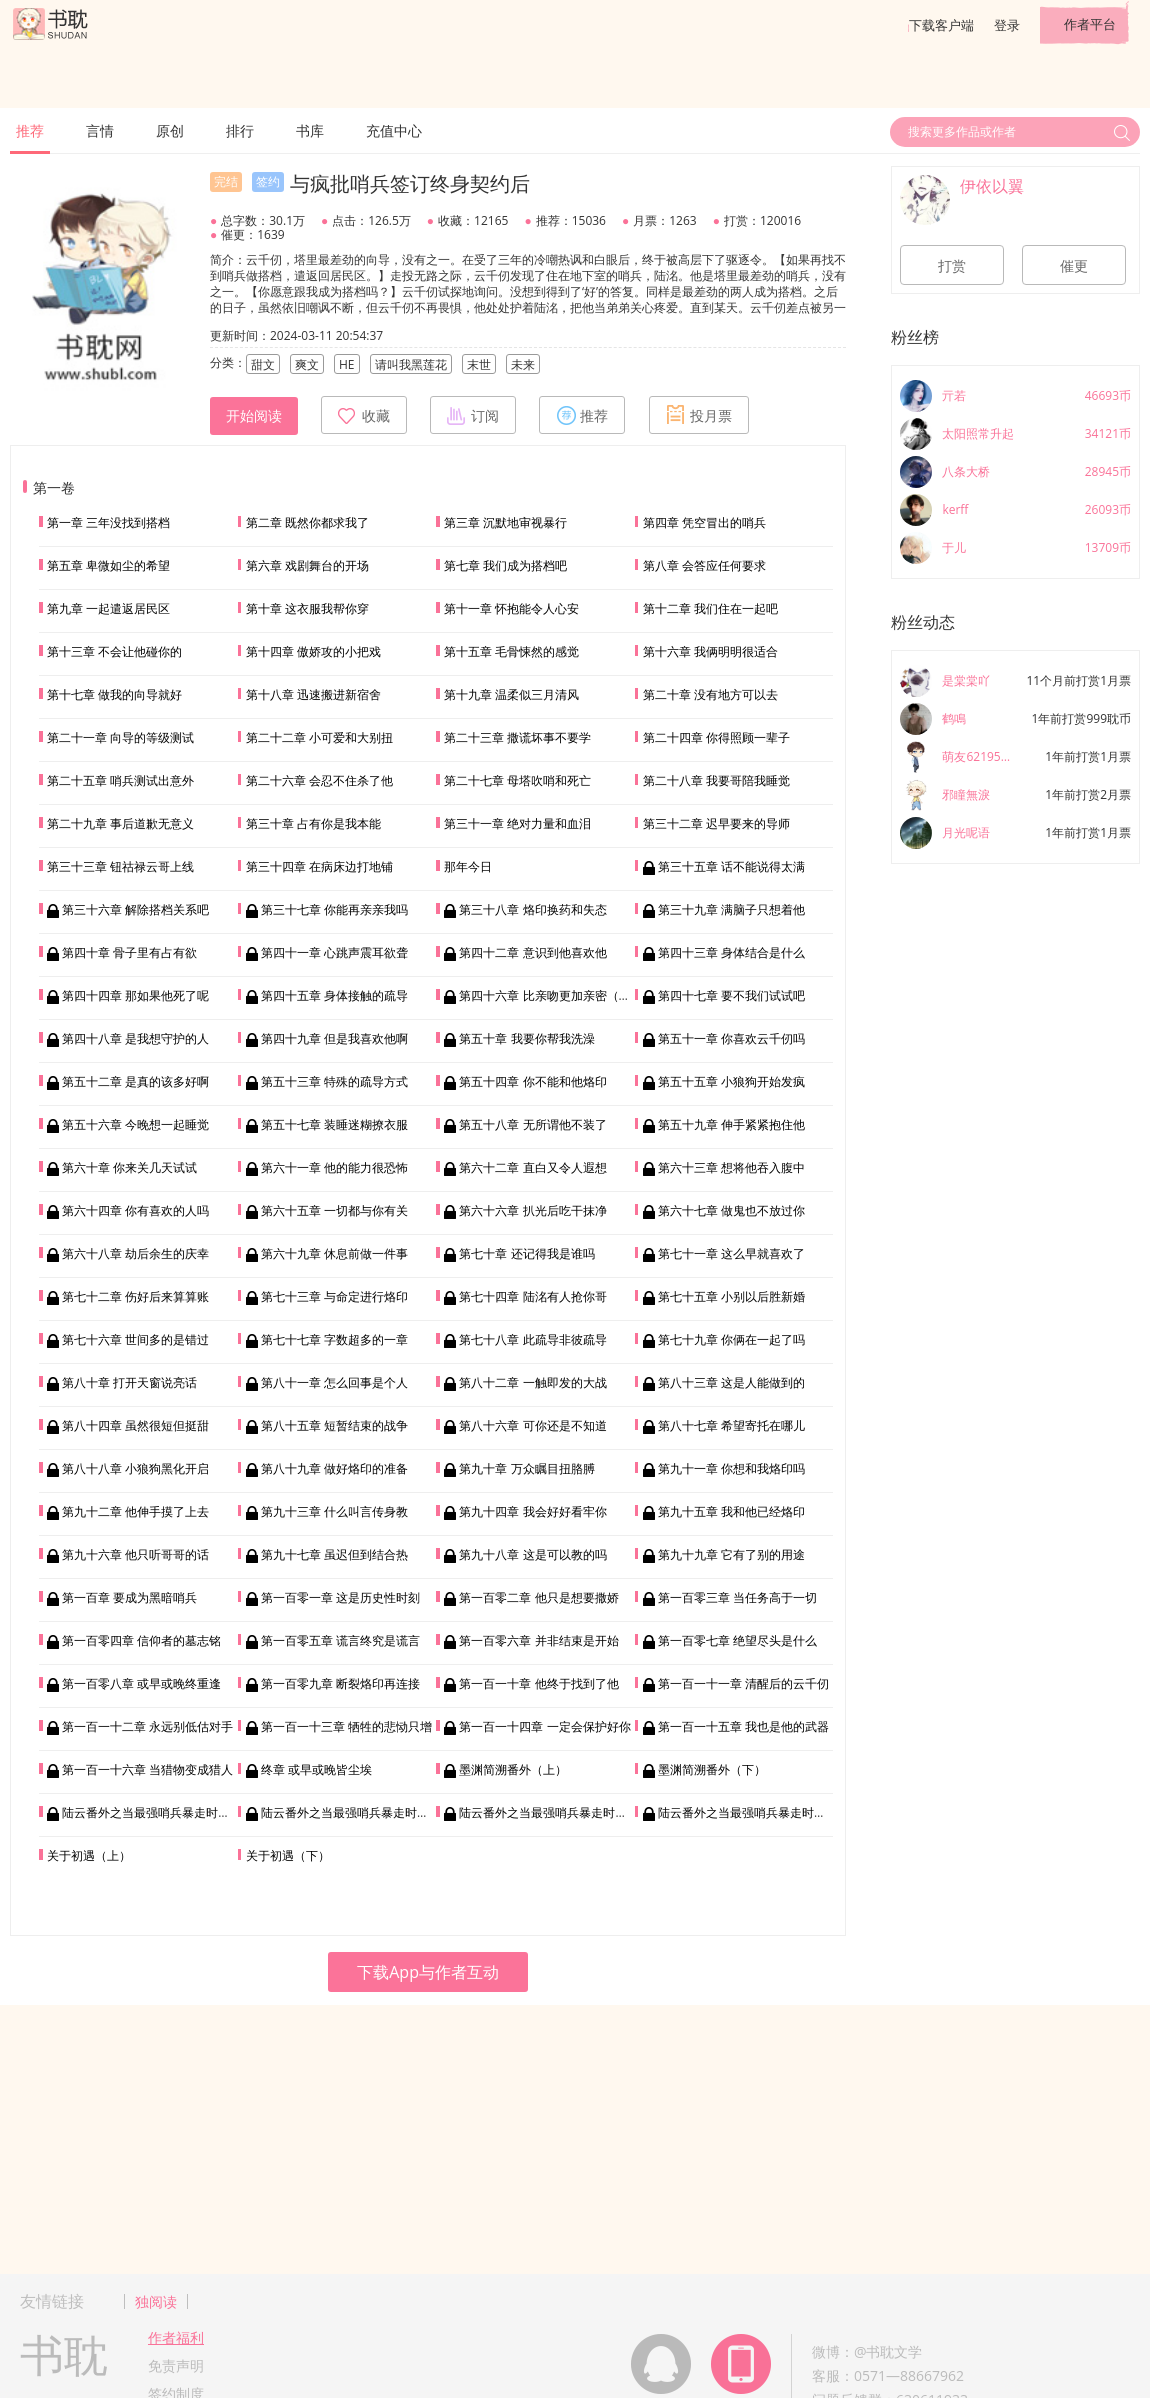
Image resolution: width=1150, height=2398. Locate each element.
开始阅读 (254, 416)
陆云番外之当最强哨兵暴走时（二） (357, 1812)
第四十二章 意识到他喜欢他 (532, 952)
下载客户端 (941, 25)
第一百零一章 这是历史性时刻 (340, 1597)
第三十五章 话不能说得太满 (731, 866)
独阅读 (156, 2301)
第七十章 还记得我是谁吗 (526, 1253)
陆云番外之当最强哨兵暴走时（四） (754, 1812)
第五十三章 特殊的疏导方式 (334, 1081)
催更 (1074, 266)
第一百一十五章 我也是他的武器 (743, 1726)
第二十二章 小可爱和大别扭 (319, 737)
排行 (240, 130)
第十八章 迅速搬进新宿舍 (313, 694)
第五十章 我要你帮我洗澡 (526, 1038)
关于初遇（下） (288, 1855)
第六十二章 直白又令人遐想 (532, 1167)
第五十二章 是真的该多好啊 (135, 1081)
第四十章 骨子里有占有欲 (129, 952)
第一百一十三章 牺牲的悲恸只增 (346, 1726)
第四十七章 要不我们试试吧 (731, 995)
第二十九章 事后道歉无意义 (120, 823)
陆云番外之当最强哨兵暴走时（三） (555, 1812)
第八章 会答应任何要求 (704, 565)
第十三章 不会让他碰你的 (114, 651)
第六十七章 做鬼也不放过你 (731, 1210)
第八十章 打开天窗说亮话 (129, 1382)
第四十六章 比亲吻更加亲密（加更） (556, 995)
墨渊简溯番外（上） (513, 1769)
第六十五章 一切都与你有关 (334, 1210)
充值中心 (394, 130)
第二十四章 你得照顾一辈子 (716, 737)
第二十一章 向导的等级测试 (120, 737)
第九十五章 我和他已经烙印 (731, 1511)
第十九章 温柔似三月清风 (511, 694)
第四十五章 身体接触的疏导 (334, 995)
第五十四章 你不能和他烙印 (532, 1081)
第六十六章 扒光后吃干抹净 (532, 1210)
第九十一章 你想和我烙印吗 (731, 1468)
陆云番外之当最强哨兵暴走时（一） (158, 1812)
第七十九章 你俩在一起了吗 (731, 1339)
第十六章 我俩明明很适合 (710, 651)
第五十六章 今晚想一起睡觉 (135, 1124)
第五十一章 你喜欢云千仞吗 (731, 1038)
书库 (310, 130)
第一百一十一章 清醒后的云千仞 (743, 1683)
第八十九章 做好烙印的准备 (334, 1468)
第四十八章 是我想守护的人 (135, 1038)
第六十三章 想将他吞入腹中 (731, 1167)
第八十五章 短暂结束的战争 (334, 1425)
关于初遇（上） (89, 1855)
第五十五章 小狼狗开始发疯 (731, 1081)
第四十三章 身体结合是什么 (731, 952)
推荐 (30, 130)
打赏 (952, 266)
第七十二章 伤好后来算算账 (135, 1296)
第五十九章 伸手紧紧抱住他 (731, 1124)
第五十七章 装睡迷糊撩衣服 (334, 1124)
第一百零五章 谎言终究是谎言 (340, 1640)
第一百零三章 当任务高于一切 (737, 1597)
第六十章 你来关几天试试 (129, 1167)
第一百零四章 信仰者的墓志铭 (141, 1640)
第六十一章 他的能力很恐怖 (334, 1167)
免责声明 (176, 2365)
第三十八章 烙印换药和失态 (532, 909)
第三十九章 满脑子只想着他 (731, 909)
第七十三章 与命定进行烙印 (334, 1296)
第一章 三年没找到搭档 (108, 522)
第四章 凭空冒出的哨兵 (704, 522)
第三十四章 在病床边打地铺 (319, 866)
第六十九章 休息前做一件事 (334, 1253)
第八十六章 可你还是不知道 (532, 1425)
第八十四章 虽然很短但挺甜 (135, 1425)
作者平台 (1090, 24)
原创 (170, 130)
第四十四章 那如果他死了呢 (135, 995)
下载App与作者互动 (428, 1972)
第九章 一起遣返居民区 (108, 608)
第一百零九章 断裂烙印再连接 (340, 1683)
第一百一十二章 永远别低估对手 (147, 1726)
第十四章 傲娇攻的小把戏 (313, 651)
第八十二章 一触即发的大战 (532, 1382)
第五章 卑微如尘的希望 (108, 565)
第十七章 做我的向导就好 (114, 694)
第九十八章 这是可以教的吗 (532, 1554)
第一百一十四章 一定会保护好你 (544, 1726)
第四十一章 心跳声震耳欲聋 (334, 952)
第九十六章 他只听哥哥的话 (135, 1554)
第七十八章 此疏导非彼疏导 (532, 1339)
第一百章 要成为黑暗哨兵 (129, 1597)
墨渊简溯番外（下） (712, 1769)
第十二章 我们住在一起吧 (710, 608)
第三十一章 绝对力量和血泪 (517, 823)
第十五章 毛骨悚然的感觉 (511, 651)
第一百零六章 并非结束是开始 (538, 1640)
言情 (100, 130)
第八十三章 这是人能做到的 (731, 1382)
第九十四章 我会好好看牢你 (532, 1511)
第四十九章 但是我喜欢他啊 (334, 1038)
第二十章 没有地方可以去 (710, 694)
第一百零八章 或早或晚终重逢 (141, 1683)
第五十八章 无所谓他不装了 (532, 1124)
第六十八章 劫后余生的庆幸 (135, 1253)
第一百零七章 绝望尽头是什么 (737, 1640)
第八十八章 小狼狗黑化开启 (135, 1468)
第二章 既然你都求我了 (307, 522)
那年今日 (468, 866)
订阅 (473, 415)
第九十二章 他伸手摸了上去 (135, 1511)
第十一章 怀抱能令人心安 (511, 608)
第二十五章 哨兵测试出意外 (120, 780)
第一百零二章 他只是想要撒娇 (538, 1597)
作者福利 (176, 2337)
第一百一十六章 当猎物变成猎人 (147, 1769)
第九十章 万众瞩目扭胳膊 (526, 1468)
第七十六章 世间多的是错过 (135, 1339)
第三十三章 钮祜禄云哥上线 (120, 866)
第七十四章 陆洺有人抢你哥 (532, 1296)
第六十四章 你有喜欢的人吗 (135, 1210)
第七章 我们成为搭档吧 (505, 565)
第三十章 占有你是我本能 (313, 823)
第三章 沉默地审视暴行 (505, 522)
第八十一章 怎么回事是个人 (334, 1382)
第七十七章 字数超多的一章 (334, 1339)
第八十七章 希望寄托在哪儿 (731, 1425)
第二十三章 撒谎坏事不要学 (517, 737)
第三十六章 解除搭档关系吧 (135, 909)
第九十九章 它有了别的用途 (731, 1554)
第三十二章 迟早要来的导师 (716, 823)
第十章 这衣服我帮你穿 (307, 608)
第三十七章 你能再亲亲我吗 (334, 909)
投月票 (699, 415)
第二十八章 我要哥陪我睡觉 (716, 780)
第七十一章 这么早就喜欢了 (731, 1253)
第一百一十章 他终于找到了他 (538, 1683)
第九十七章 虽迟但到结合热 (334, 1554)
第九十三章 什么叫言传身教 (334, 1511)
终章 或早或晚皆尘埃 (316, 1769)
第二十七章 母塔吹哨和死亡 (517, 780)
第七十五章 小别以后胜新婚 (731, 1296)
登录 (1007, 25)
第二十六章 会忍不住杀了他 (319, 780)
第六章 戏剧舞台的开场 (307, 565)
